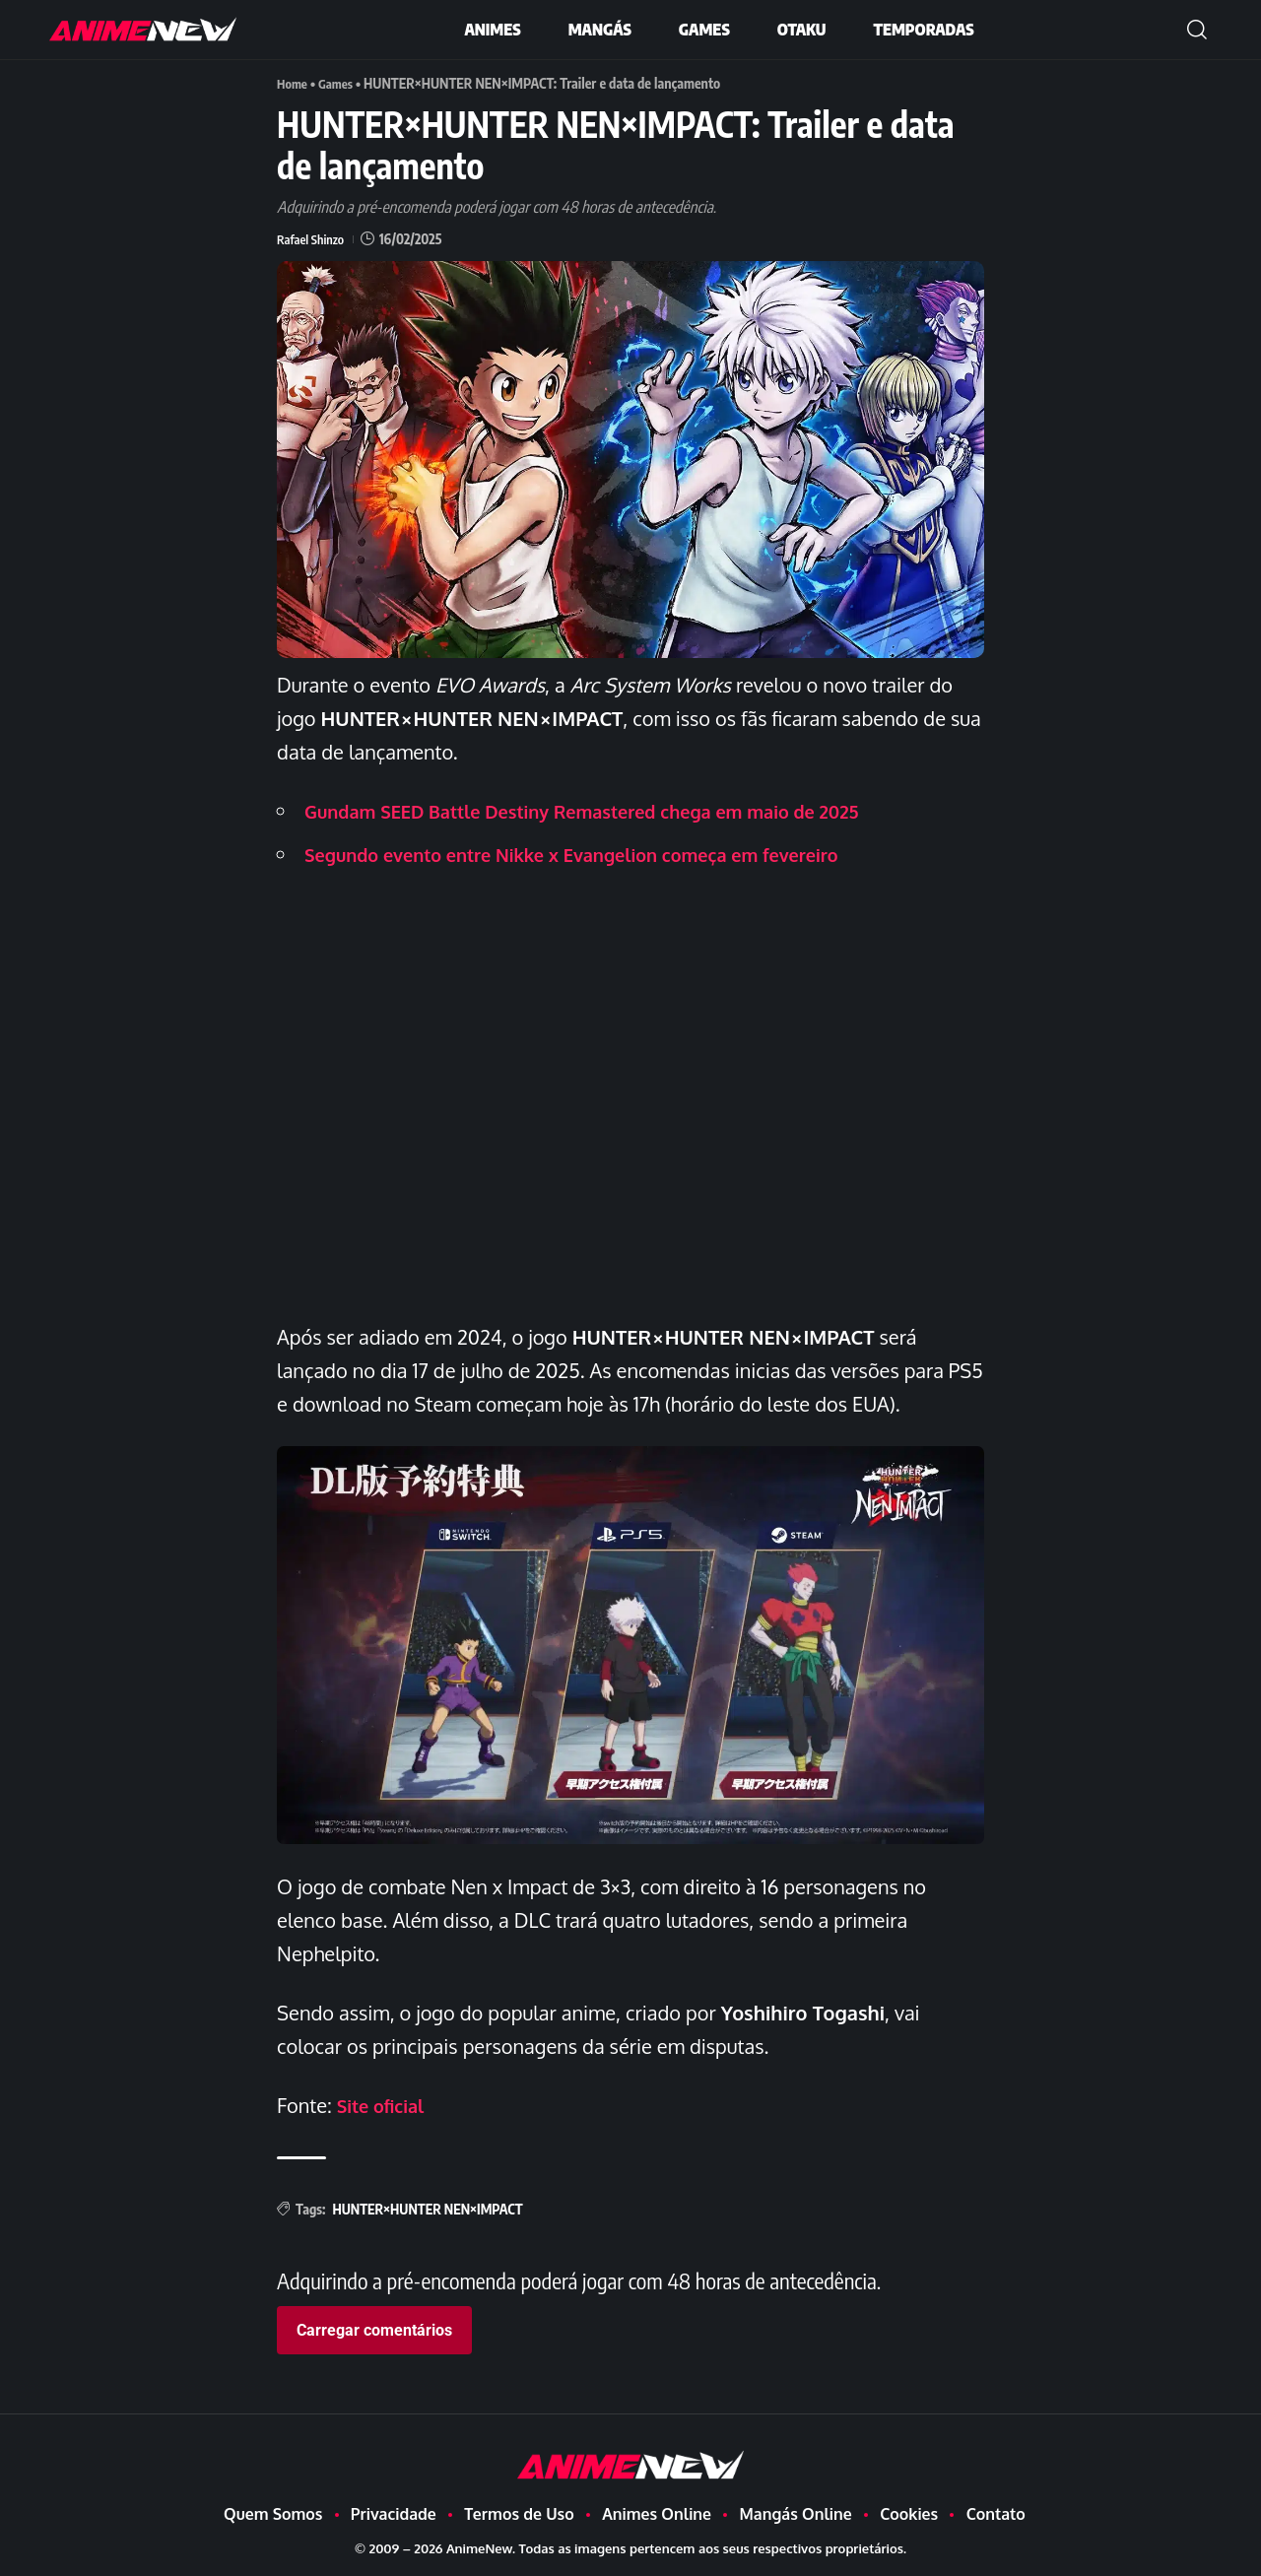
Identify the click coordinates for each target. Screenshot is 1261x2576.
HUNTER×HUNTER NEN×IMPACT (427, 2209)
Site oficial (385, 2105)
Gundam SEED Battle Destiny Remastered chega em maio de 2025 (611, 811)
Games (340, 83)
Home (293, 83)
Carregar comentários (374, 2330)
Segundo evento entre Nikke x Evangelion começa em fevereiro (599, 854)
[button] (1197, 29)
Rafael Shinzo (313, 239)
